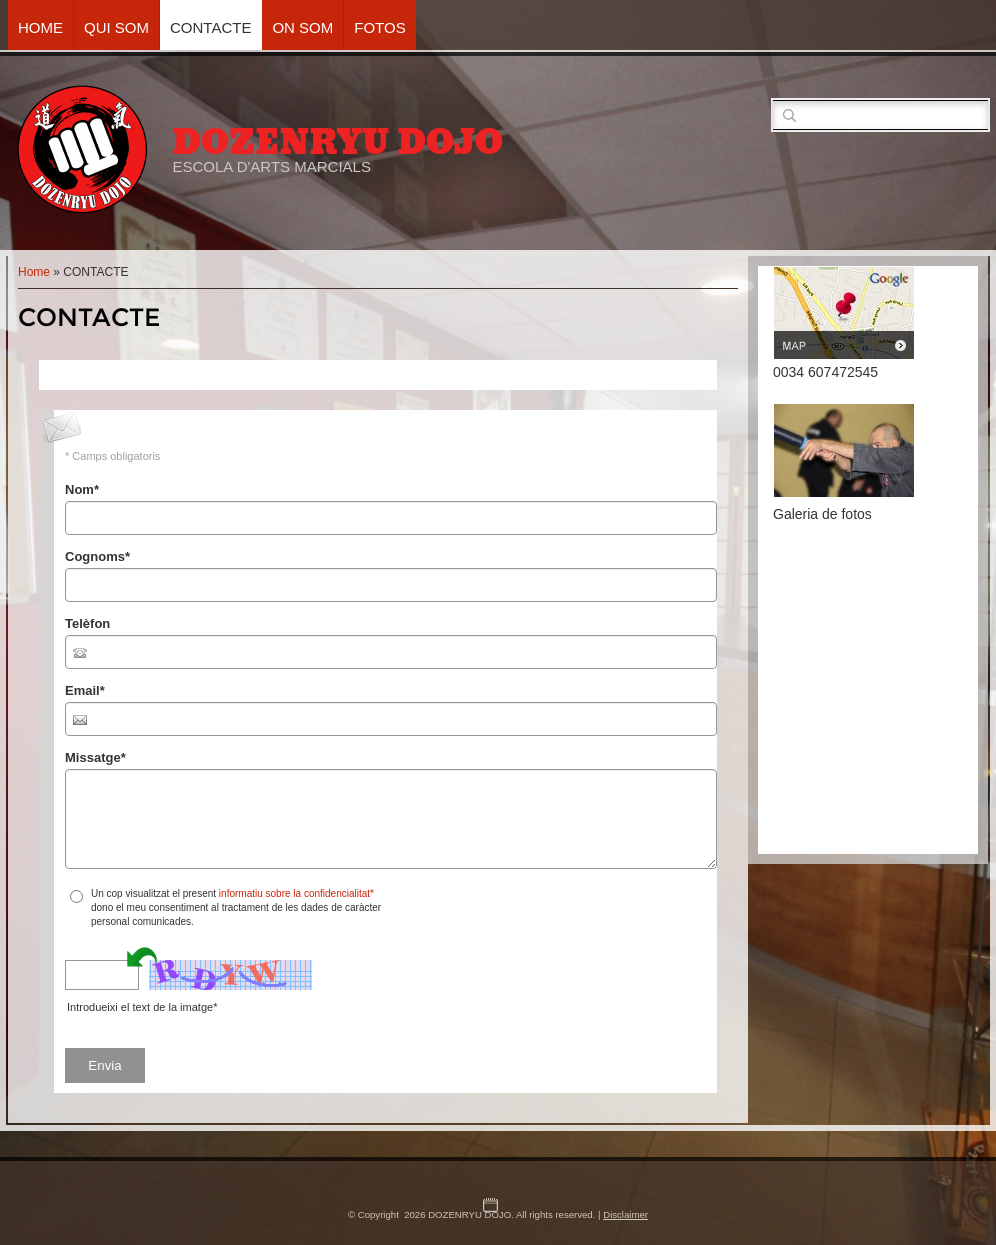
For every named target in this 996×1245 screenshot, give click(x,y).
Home (40, 27)
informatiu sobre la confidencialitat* (296, 893)
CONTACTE (210, 27)
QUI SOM (116, 27)
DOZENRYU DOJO (337, 142)
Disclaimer (625, 1214)
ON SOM (302, 27)
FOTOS (379, 27)
